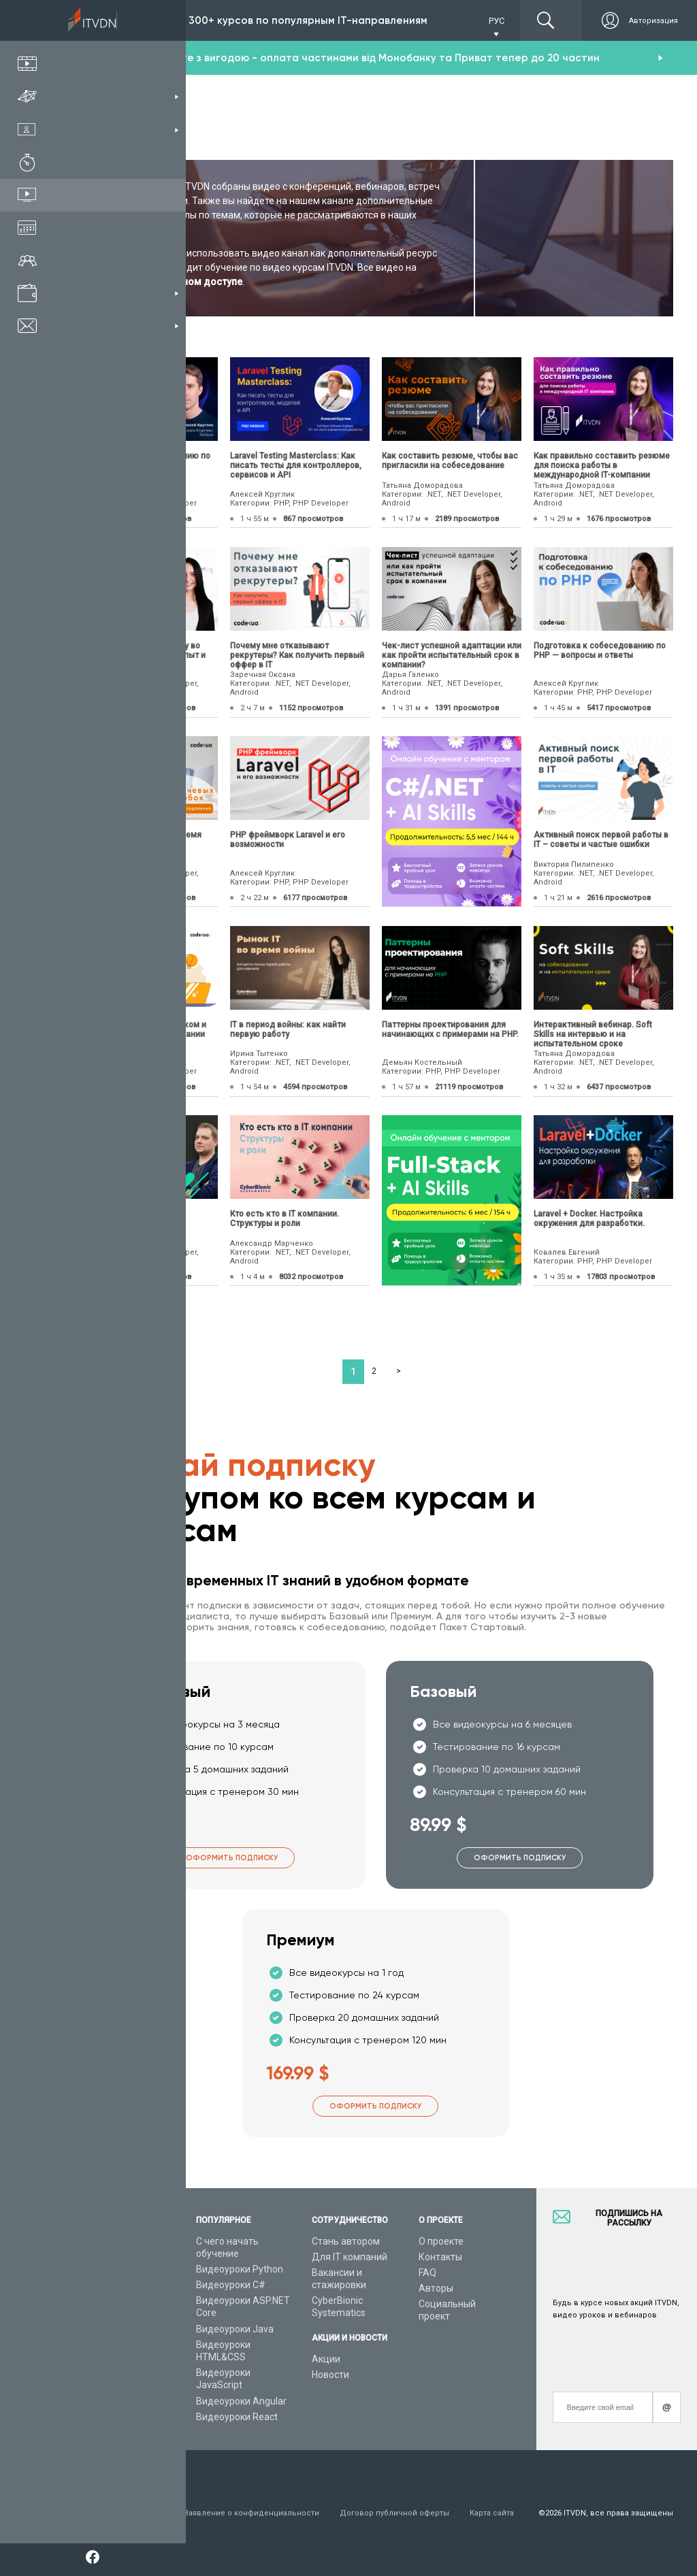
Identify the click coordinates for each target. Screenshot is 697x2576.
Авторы (436, 2288)
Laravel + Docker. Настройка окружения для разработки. (589, 1218)
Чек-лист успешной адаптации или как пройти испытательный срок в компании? (451, 655)
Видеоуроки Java (235, 2329)
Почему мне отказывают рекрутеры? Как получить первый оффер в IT (297, 655)
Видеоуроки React (237, 2416)
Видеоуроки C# (230, 2284)
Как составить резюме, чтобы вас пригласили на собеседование (450, 460)
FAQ (427, 2272)
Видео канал (106, 2360)
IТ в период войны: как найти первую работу (288, 1029)
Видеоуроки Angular (241, 2401)
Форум (93, 2391)
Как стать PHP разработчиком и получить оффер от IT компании (142, 1029)
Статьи (94, 2376)
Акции (326, 2359)
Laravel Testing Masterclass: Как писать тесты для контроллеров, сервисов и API (295, 465)
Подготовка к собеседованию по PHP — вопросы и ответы (600, 650)
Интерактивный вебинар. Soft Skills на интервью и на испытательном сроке (593, 1034)
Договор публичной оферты (394, 2513)
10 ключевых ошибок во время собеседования (139, 839)
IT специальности (118, 2284)
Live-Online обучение (124, 2344)
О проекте (441, 2241)
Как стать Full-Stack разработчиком (117, 1218)
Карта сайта (492, 2513)
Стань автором (346, 2241)
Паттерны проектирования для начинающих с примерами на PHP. (450, 1029)
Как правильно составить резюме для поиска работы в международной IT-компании (602, 465)
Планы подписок (115, 2300)
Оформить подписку (232, 1857)
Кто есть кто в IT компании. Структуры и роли (284, 1218)
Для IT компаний (349, 2256)
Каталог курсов (113, 2269)
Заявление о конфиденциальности (251, 2513)
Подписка (130, 20)
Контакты (440, 2256)
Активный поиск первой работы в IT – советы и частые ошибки (601, 839)
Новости (330, 2374)
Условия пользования (120, 2513)
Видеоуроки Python (239, 2269)
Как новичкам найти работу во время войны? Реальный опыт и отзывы (142, 655)
